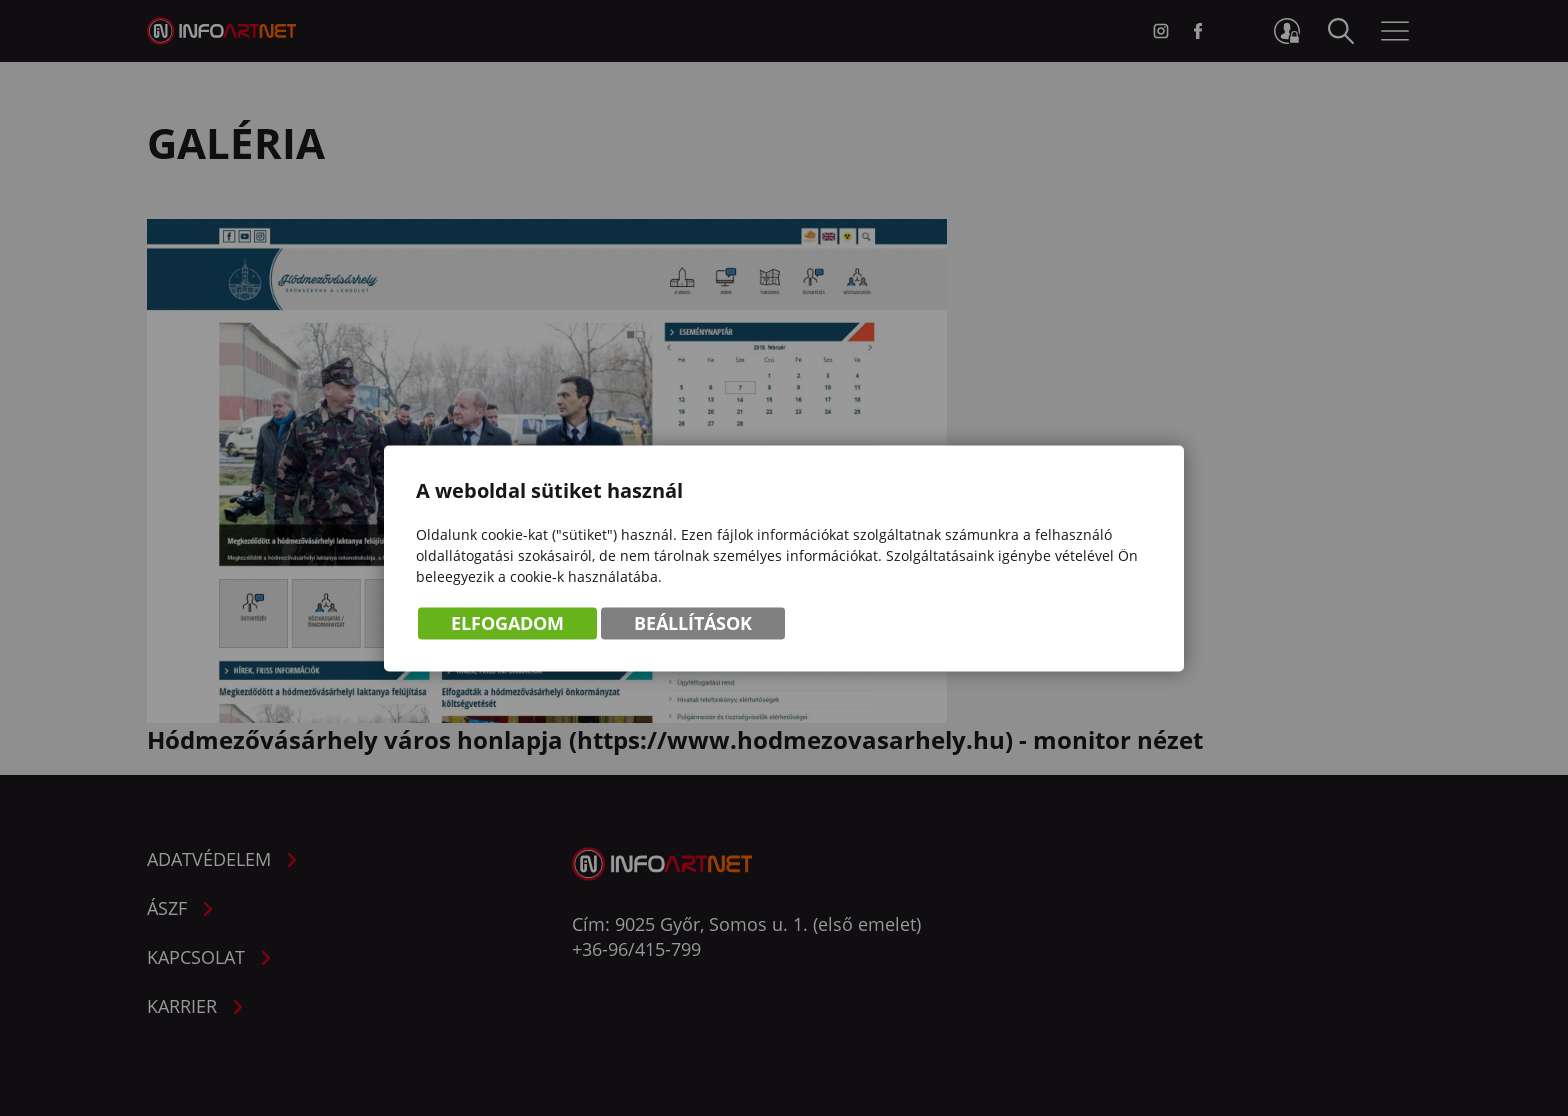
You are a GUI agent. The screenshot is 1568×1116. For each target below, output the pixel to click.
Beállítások (693, 625)
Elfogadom (507, 625)
